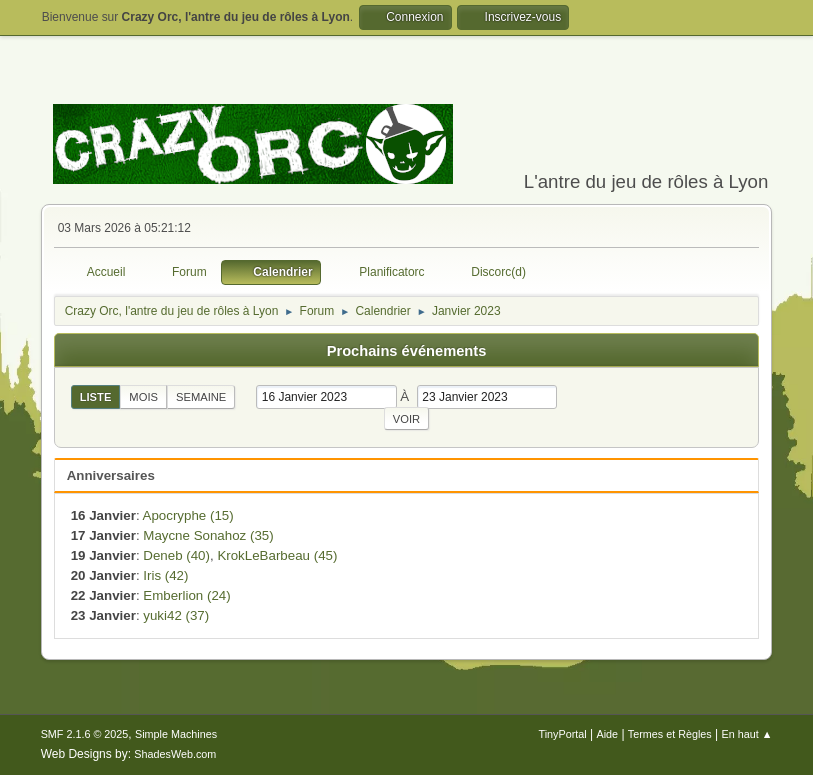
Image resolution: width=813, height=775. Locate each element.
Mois (143, 397)
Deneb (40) (176, 555)
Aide (607, 734)
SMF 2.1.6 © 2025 (85, 734)
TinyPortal (563, 734)
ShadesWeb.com (175, 754)
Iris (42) (165, 575)
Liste (96, 397)
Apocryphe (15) (188, 515)
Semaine (201, 397)
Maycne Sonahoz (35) (208, 535)
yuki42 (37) (176, 615)
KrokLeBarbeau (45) (277, 555)
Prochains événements (407, 351)
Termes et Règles (670, 734)
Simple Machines (176, 734)
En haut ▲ (747, 734)
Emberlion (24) (186, 595)
